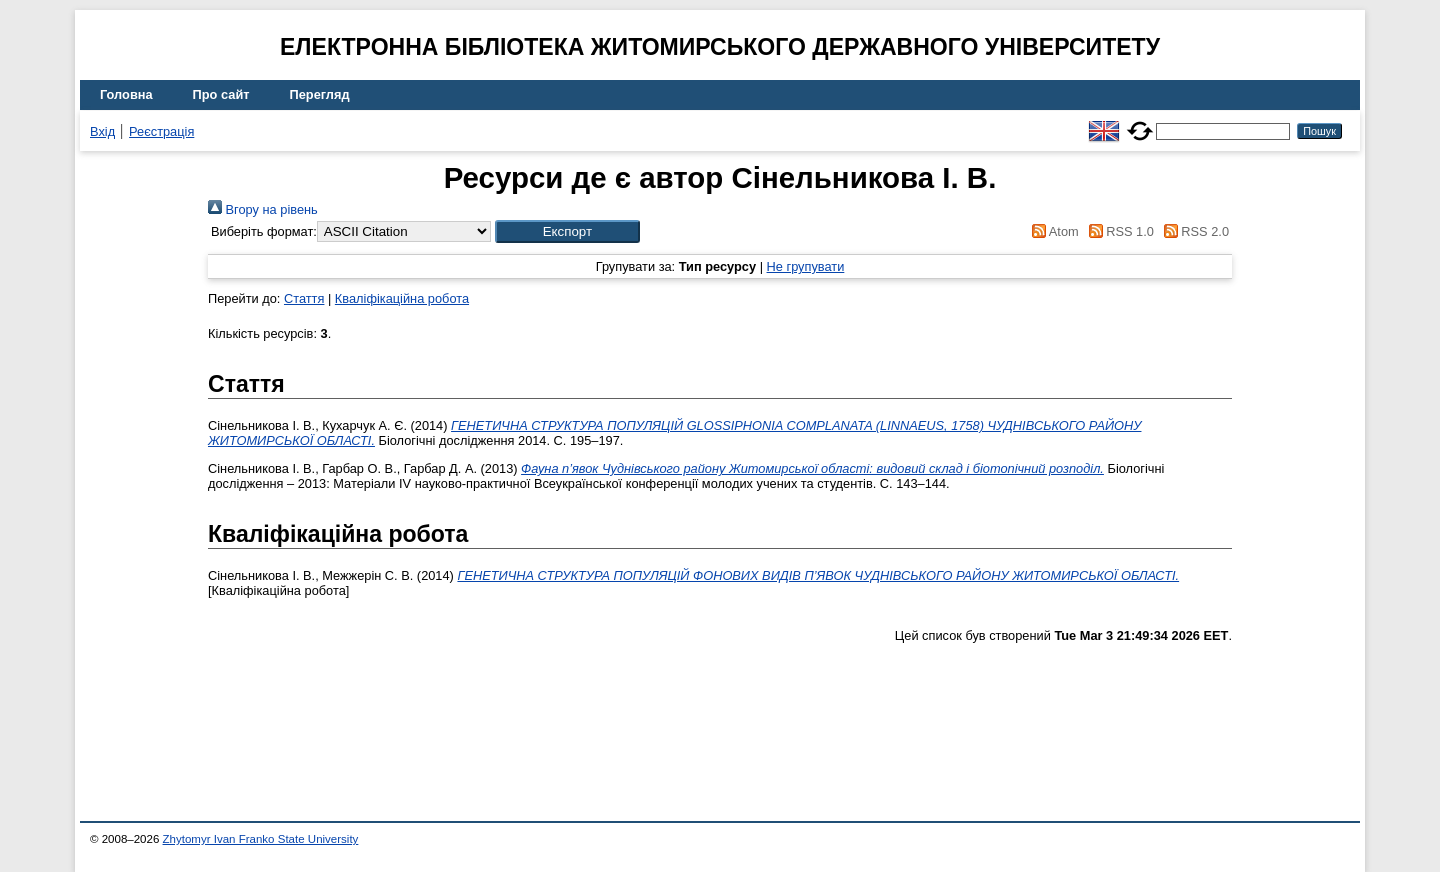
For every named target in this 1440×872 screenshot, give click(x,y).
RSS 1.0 (1118, 231)
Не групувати (806, 266)
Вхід (102, 131)
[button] (567, 231)
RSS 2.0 (1193, 231)
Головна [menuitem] (126, 94)
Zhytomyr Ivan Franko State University (261, 839)
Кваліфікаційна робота (402, 298)
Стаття (304, 298)
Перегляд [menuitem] (320, 94)
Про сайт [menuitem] (221, 94)
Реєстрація (161, 131)
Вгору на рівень (263, 209)
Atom (1052, 231)
